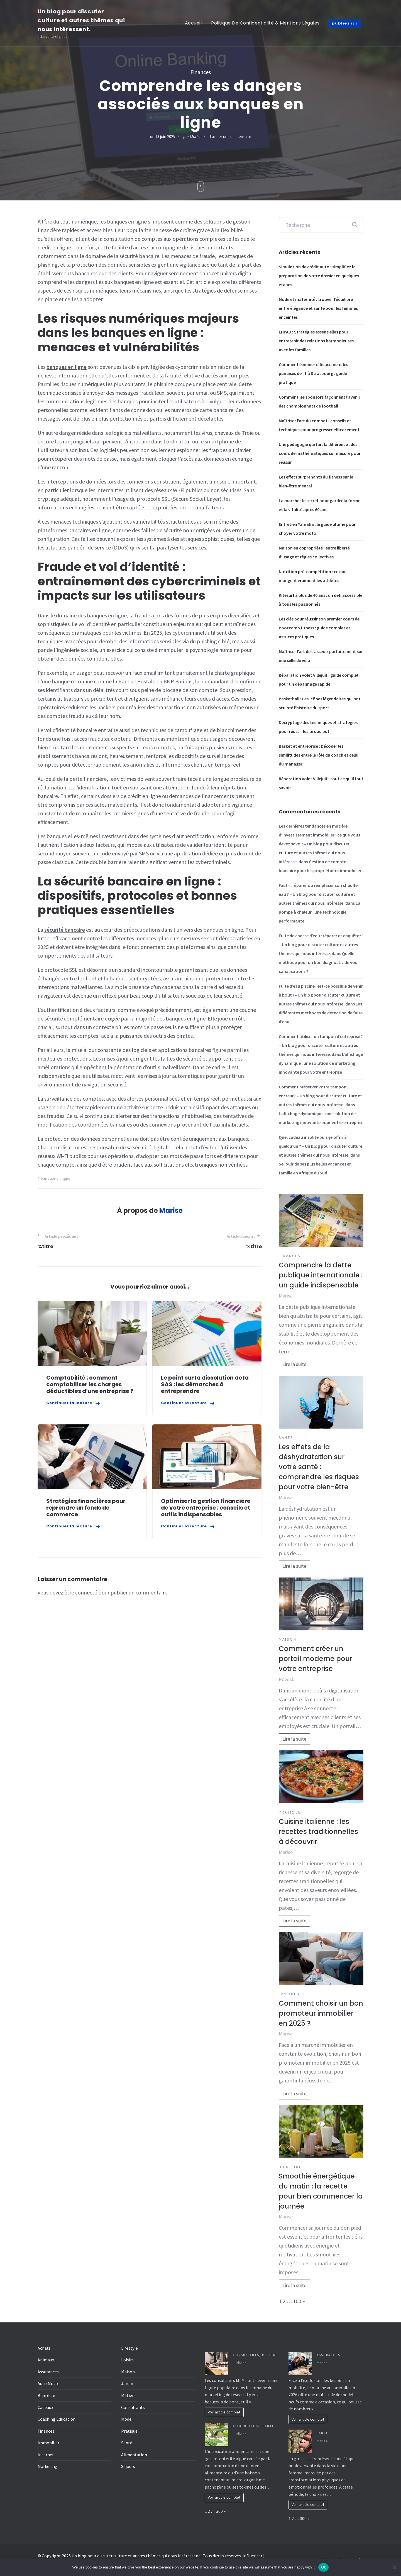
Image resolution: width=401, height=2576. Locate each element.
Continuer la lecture (69, 1402)
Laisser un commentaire (230, 136)
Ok (323, 2567)
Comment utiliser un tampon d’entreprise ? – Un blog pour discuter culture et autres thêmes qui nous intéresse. (321, 1045)
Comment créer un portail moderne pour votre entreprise (315, 1658)
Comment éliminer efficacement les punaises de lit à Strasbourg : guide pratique (313, 373)
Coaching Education (56, 2419)
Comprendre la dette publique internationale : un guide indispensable (321, 1275)
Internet (46, 2454)
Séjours (128, 2466)
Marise (195, 136)
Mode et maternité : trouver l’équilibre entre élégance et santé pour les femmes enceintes (318, 308)
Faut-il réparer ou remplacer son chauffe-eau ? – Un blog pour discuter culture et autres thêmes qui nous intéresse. (319, 894)
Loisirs (127, 2359)
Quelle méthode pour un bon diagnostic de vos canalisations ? (318, 962)
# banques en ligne (54, 1178)
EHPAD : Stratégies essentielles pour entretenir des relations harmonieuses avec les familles (316, 340)
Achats (44, 2348)
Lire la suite (294, 1364)
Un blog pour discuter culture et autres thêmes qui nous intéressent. (81, 20)
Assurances (48, 2371)
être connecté (80, 1592)
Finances (200, 71)
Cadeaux (45, 2407)
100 (297, 2301)
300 (219, 2511)
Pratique (290, 1812)
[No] (394, 2567)
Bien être (290, 2166)
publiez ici (344, 23)
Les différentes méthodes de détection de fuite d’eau (321, 1012)
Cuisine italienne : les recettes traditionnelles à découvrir (318, 1831)
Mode (126, 2419)
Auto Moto (48, 2383)
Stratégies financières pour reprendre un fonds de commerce (86, 1507)
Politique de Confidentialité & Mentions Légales (265, 23)
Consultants (133, 2407)
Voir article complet (224, 2412)
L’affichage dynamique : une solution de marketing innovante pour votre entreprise (321, 1063)
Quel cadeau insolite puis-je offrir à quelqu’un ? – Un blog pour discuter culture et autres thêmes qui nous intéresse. (320, 1146)
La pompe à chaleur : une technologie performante (319, 912)
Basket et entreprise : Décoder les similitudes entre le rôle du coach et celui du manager (318, 755)
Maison (288, 1639)
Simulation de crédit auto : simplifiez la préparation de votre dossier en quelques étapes (319, 275)
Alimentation (134, 2454)
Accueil (193, 23)
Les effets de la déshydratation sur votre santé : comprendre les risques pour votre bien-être (319, 1466)
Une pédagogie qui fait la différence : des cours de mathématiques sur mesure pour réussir (320, 453)
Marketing (47, 2466)
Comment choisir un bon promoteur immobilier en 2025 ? (321, 2013)
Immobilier (292, 1993)
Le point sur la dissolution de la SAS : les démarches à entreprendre (205, 1384)
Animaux (46, 2359)
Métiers (128, 2395)
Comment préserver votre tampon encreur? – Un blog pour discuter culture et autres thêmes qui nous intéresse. (320, 1095)
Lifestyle (129, 2348)
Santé (286, 1437)
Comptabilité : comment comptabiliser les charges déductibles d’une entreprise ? (89, 1384)
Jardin (127, 2383)
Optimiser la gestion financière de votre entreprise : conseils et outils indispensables (205, 1507)
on (162, 136)
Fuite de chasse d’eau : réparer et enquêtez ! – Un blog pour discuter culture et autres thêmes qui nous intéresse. (321, 944)
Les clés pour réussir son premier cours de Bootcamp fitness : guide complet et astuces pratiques (319, 627)
